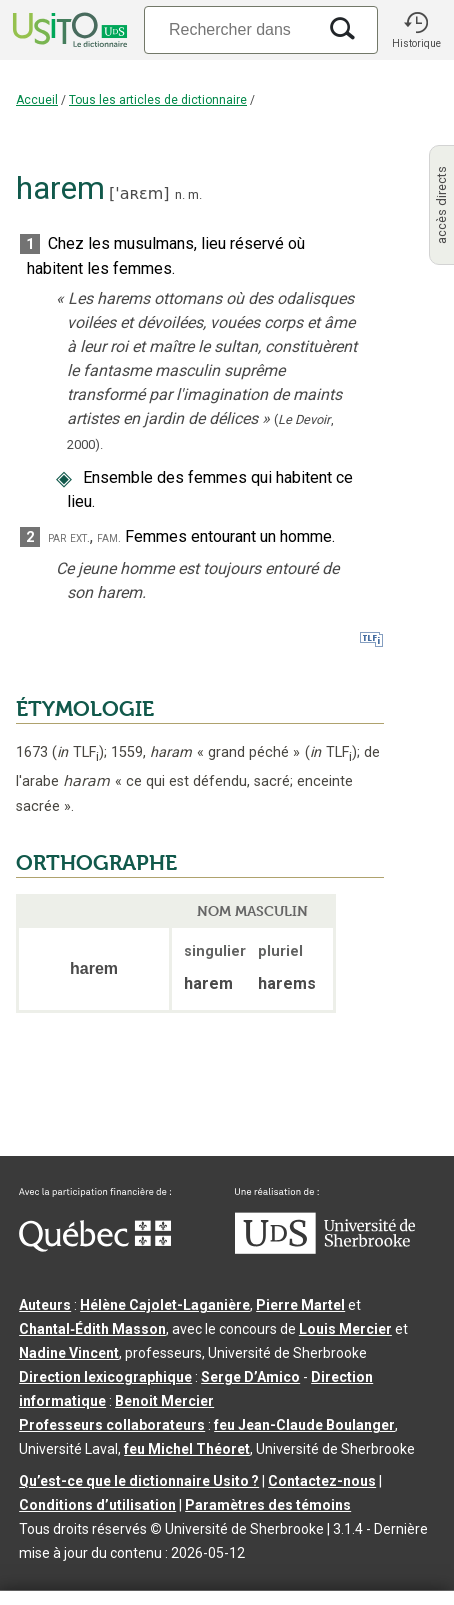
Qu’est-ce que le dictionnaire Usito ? (139, 1481)
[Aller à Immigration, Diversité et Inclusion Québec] (95, 1247)
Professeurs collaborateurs (112, 1425)
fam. (109, 537)
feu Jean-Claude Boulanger (304, 1425)
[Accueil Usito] (68, 30)
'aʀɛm (139, 193)
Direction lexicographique (105, 1377)
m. (195, 194)
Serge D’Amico (250, 1377)
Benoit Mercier (164, 1401)
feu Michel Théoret (187, 1449)
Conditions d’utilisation (97, 1505)
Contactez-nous (322, 1481)
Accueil (37, 100)
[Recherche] (230, 29)
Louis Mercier (345, 1329)
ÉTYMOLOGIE (85, 709)
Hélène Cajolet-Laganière (165, 1305)
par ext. (69, 537)
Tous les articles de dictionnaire (158, 100)
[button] (416, 30)
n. (180, 194)
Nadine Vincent (69, 1353)
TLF (78, 752)
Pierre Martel (300, 1305)
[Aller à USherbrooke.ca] (325, 1249)
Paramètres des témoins (268, 1505)
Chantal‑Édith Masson (92, 1329)
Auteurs (45, 1305)
